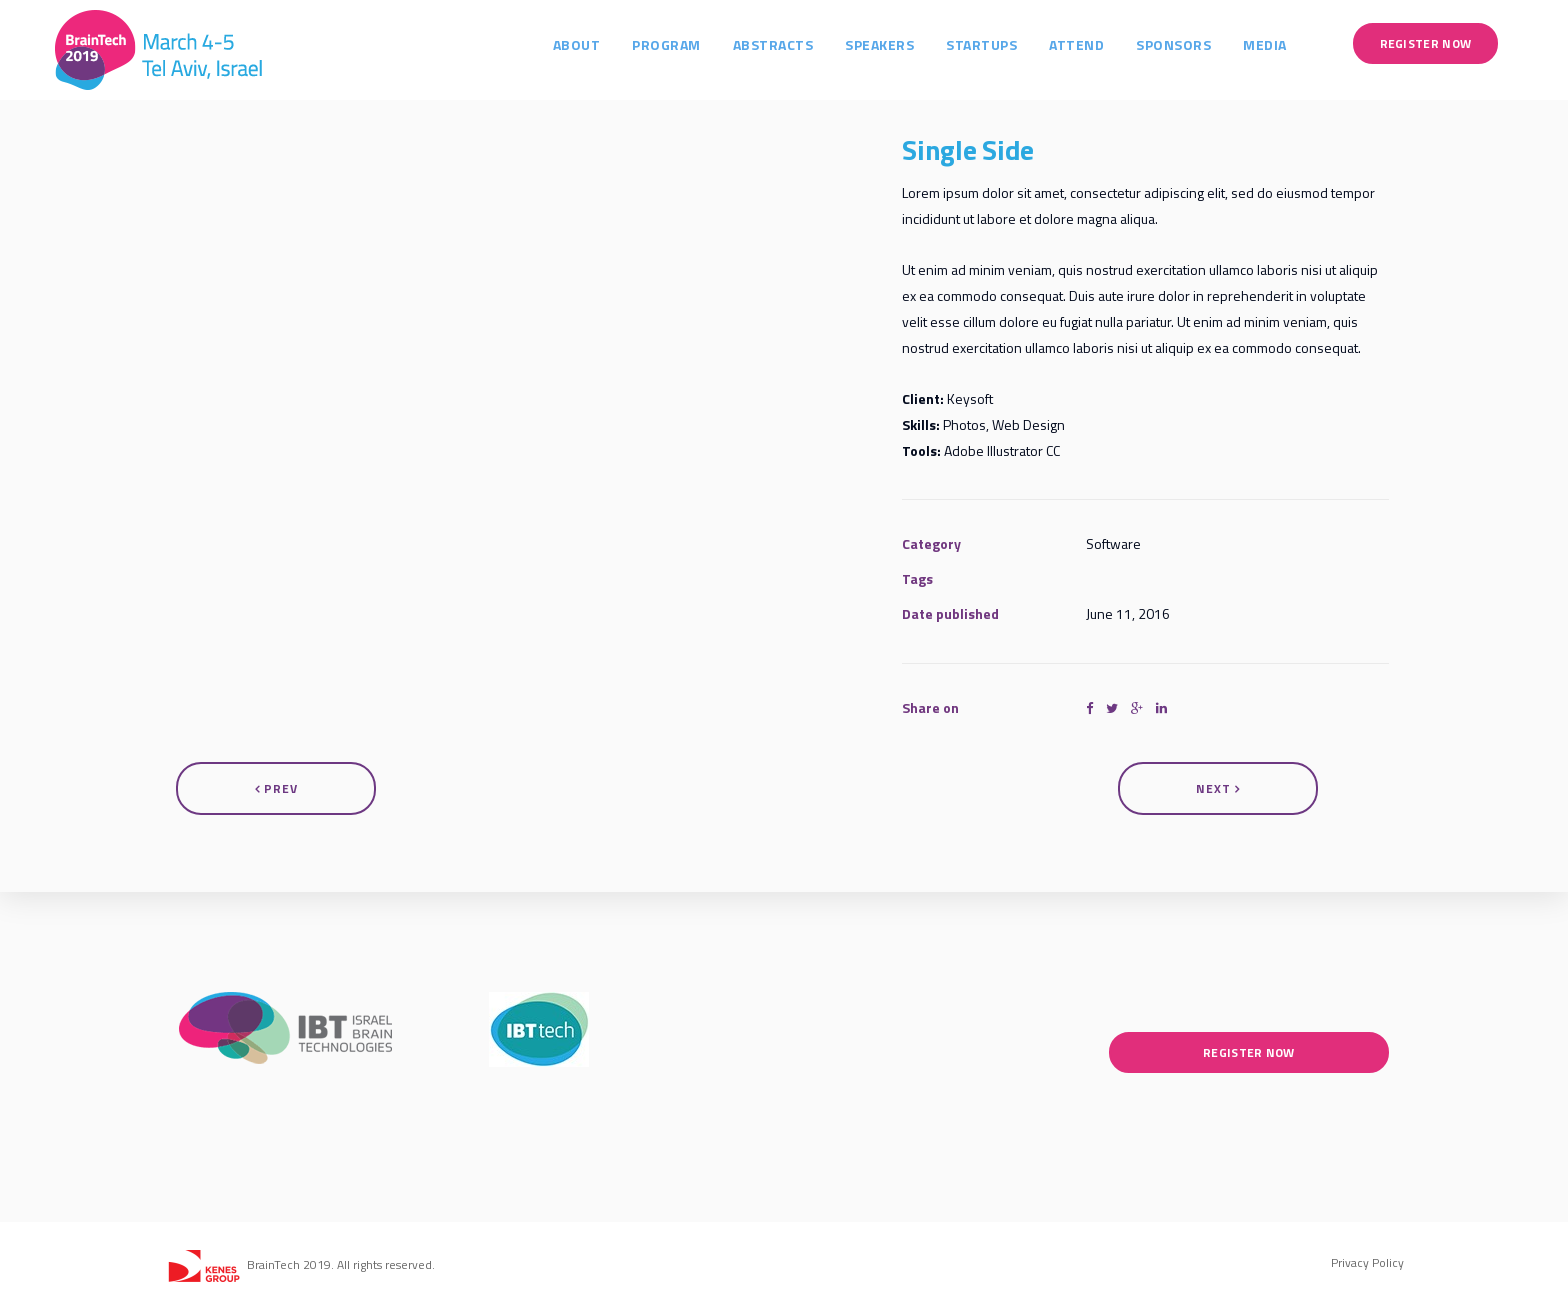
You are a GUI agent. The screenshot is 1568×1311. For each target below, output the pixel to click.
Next (1218, 788)
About (596, 42)
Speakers (899, 42)
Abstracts (792, 42)
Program (686, 42)
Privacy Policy (1367, 1262)
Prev (276, 788)
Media (1285, 42)
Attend (1096, 42)
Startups (1001, 42)
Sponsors (1193, 42)
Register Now (1445, 41)
